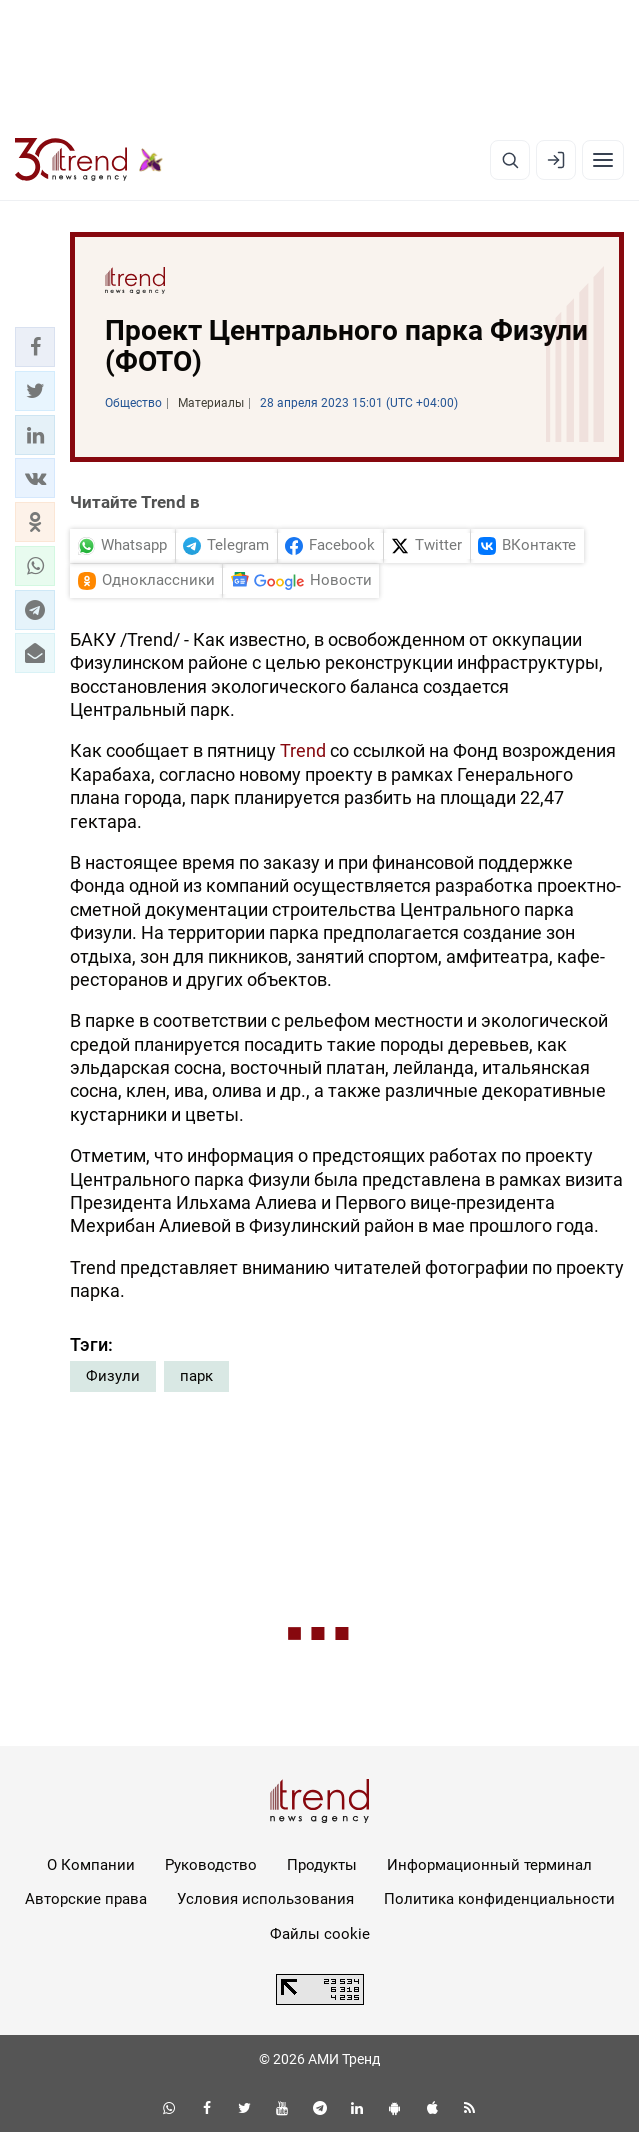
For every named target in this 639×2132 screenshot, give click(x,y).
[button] (35, 347)
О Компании (91, 1865)
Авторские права (86, 1899)
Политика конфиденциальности (499, 1899)
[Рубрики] (603, 160)
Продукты (322, 1865)
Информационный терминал (489, 1865)
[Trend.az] (89, 160)
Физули (113, 1376)
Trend (303, 750)
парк (196, 1376)
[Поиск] (510, 160)
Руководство (211, 1865)
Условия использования (265, 1899)
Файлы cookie (320, 1934)
